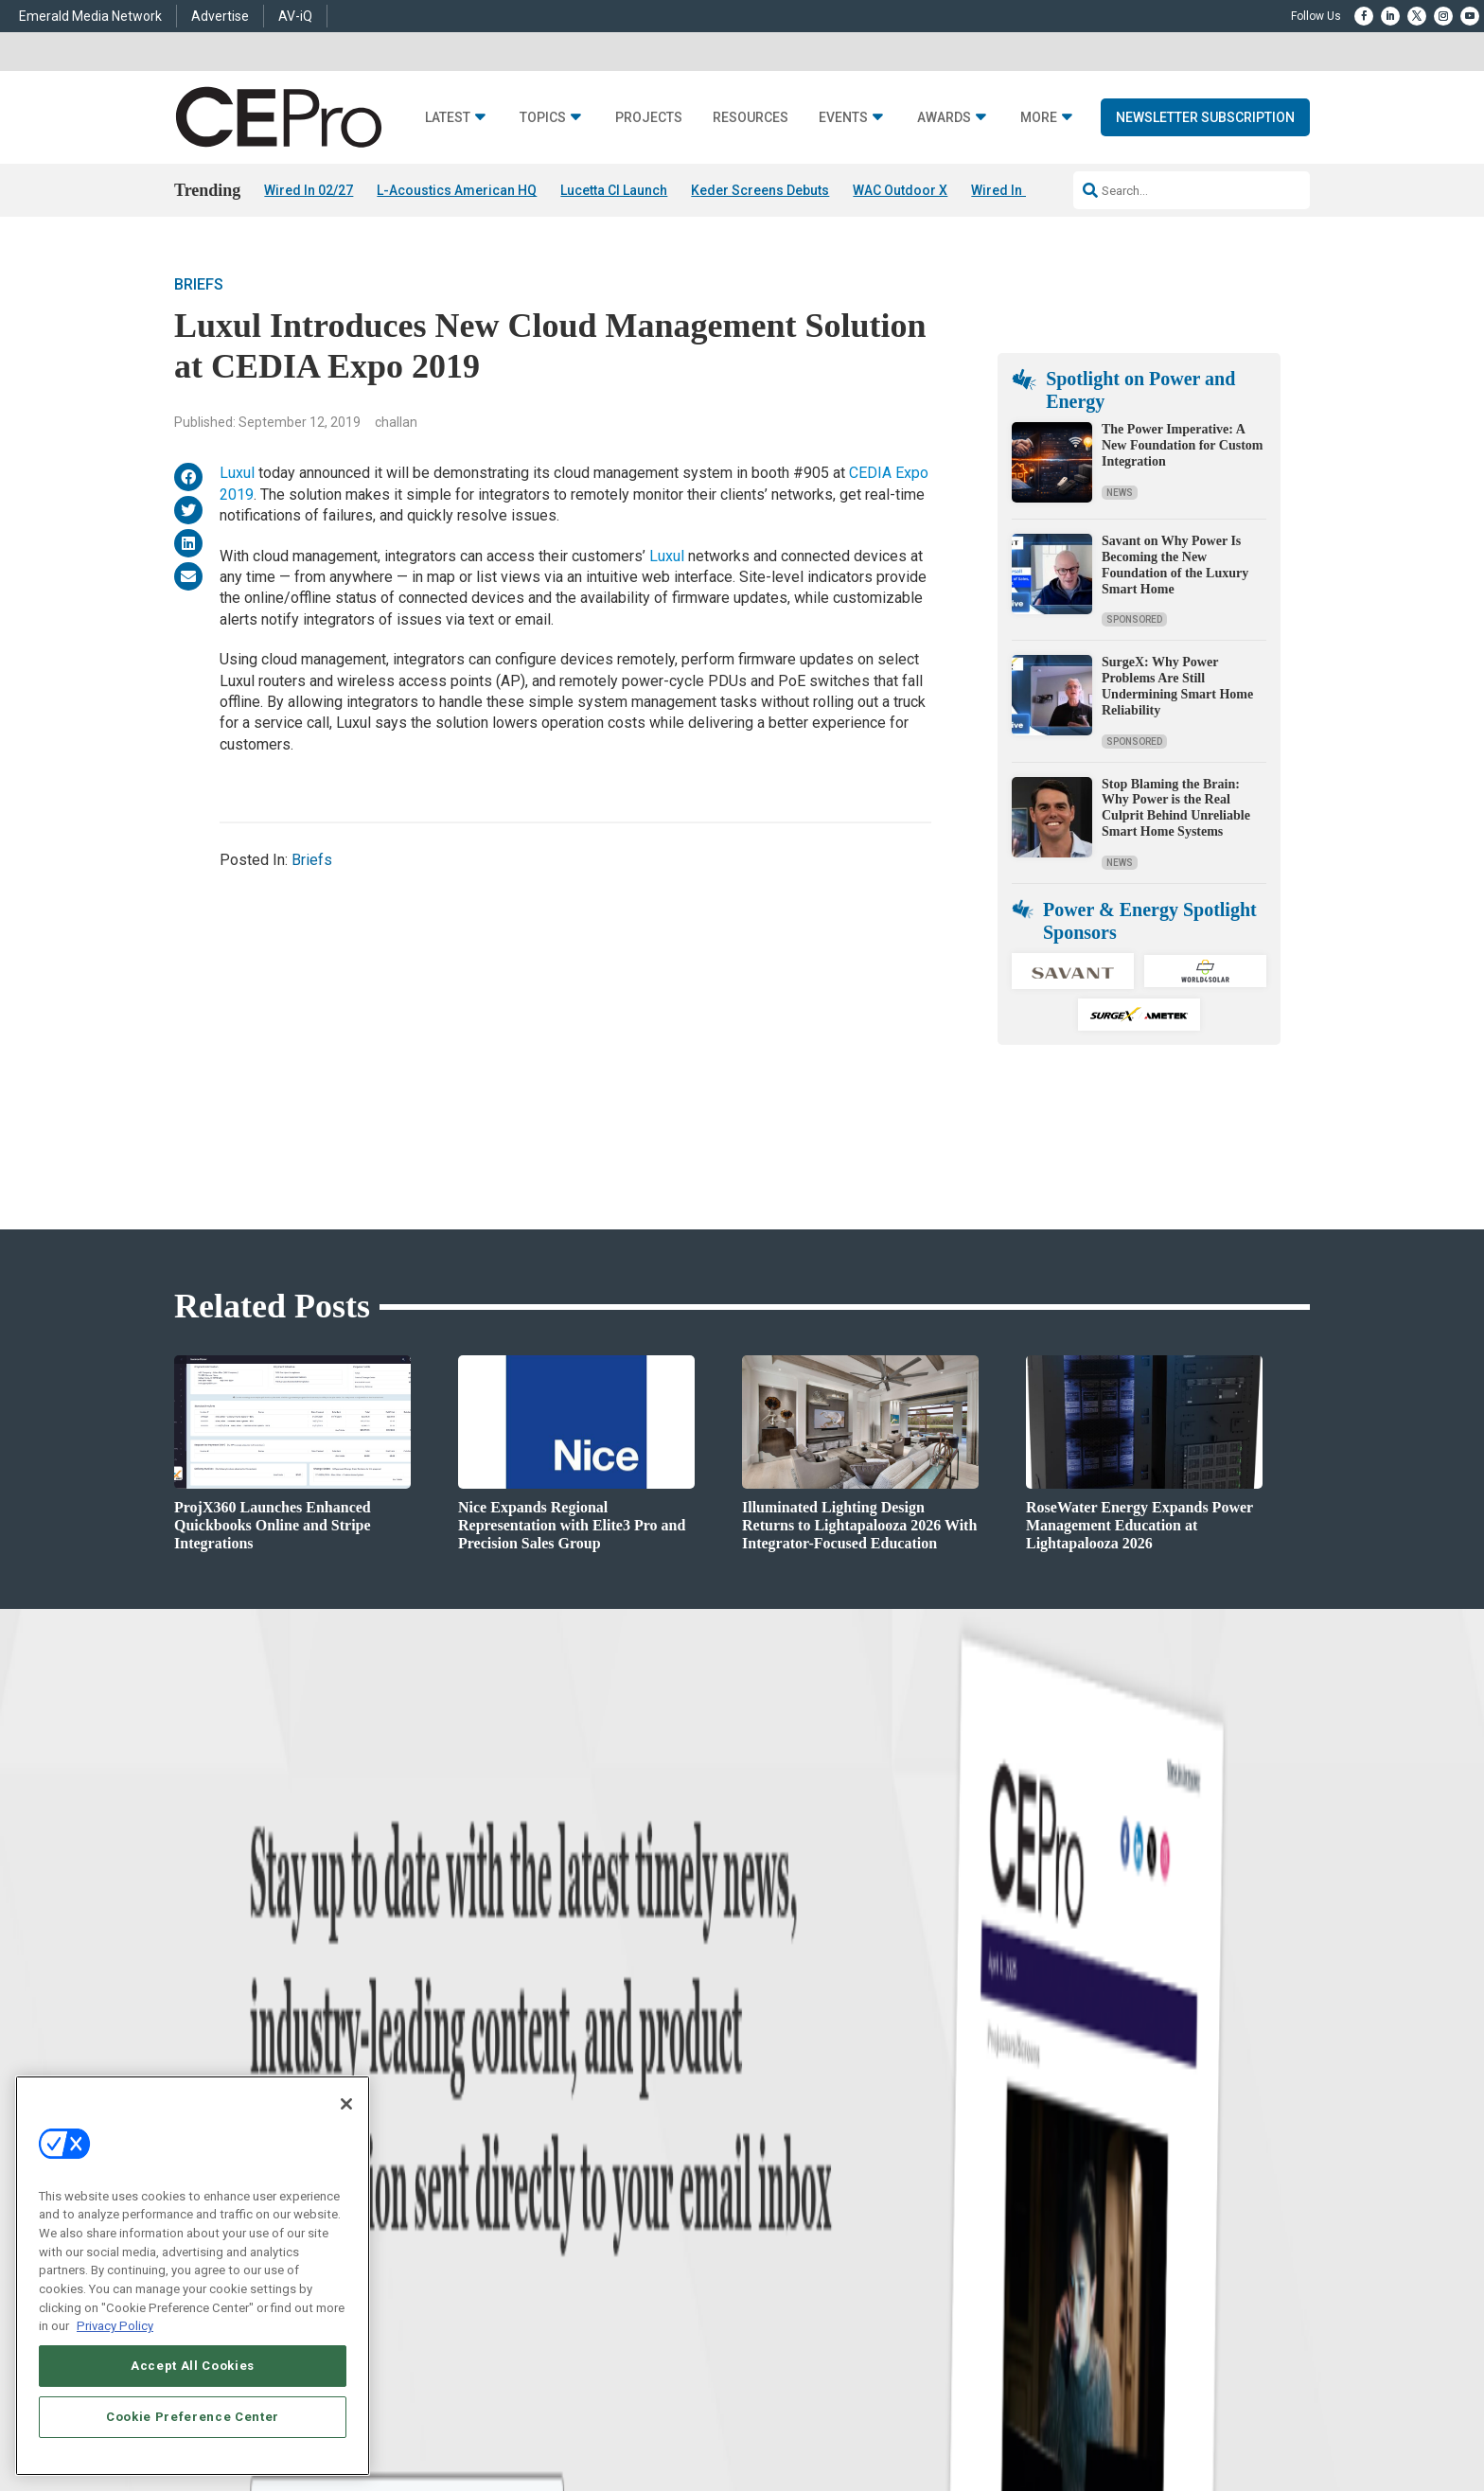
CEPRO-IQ (767, 2199)
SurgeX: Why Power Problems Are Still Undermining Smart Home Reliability (1177, 686)
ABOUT (491, 2420)
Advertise (220, 16)
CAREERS (545, 2420)
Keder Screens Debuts (760, 190)
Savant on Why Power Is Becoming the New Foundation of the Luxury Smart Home (1175, 565)
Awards (944, 118)
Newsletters (771, 2175)
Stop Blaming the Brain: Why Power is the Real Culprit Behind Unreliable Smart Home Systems (1176, 808)
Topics (543, 118)
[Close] (346, 2104)
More (1038, 118)
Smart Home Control (550, 2152)
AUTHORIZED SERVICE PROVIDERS (670, 2420)
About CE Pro (775, 2128)
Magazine (766, 2152)
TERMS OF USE (1165, 2420)
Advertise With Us (787, 2104)
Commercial (529, 2128)
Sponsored (1134, 620)
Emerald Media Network (90, 16)
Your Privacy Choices (1021, 2420)
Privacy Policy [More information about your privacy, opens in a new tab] (115, 2326)
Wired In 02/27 (308, 190)
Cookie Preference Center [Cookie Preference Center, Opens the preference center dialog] (192, 2417)
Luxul (666, 556)
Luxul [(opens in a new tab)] (237, 474)
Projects (648, 118)
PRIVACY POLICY (1256, 2420)
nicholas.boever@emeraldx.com (1062, 2239)
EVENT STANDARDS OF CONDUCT (859, 2420)
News (1119, 492)
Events (843, 118)
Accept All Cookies (193, 2365)
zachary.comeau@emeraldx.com (1064, 2169)
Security (519, 2223)
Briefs (198, 284)
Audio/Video (530, 2175)
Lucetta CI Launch (613, 190)
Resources (750, 118)
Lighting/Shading (544, 2199)
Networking (528, 2104)
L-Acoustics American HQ (457, 190)
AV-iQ (295, 16)
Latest (447, 118)
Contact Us (1012, 2266)
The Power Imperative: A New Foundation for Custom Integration (1182, 446)
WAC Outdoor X (900, 190)
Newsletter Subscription (1205, 117)
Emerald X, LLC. (1171, 2391)
